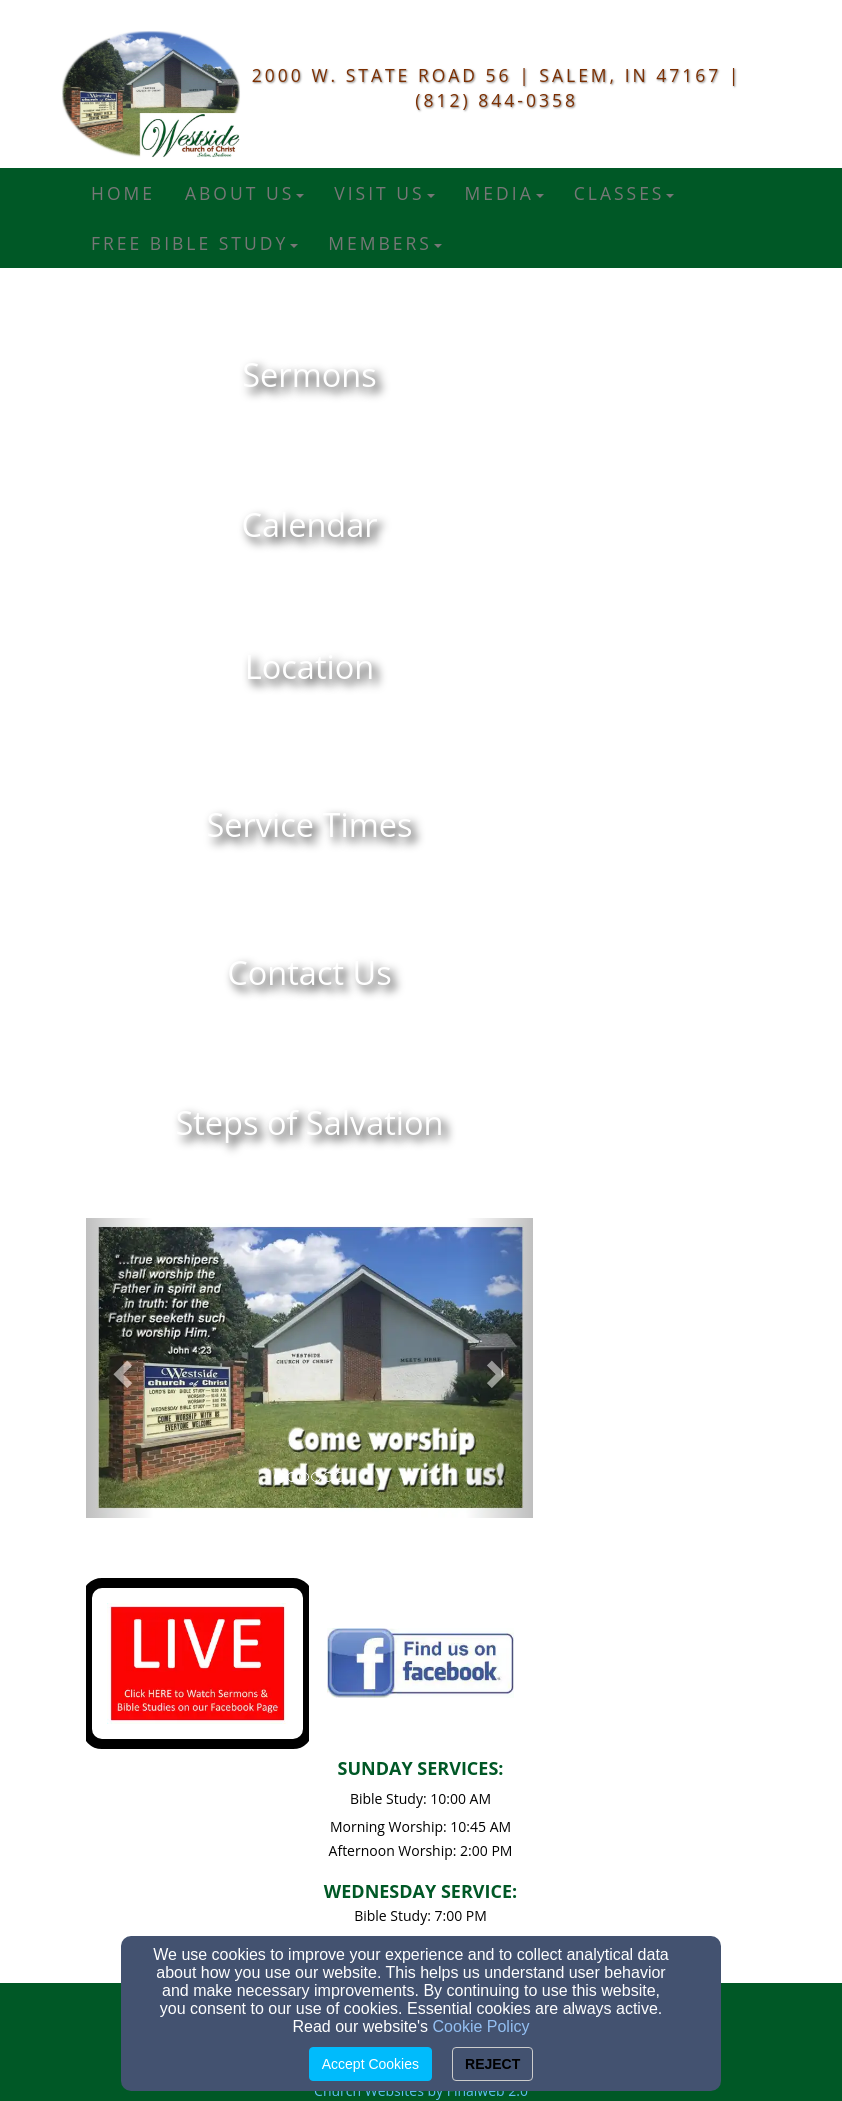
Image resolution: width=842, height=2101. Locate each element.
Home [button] (123, 193)
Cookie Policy (481, 2026)
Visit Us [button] (384, 193)
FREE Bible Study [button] (194, 243)
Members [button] (385, 243)
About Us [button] (244, 193)
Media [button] (504, 193)
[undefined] (309, 375)
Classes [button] (624, 193)
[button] (119, 1368)
